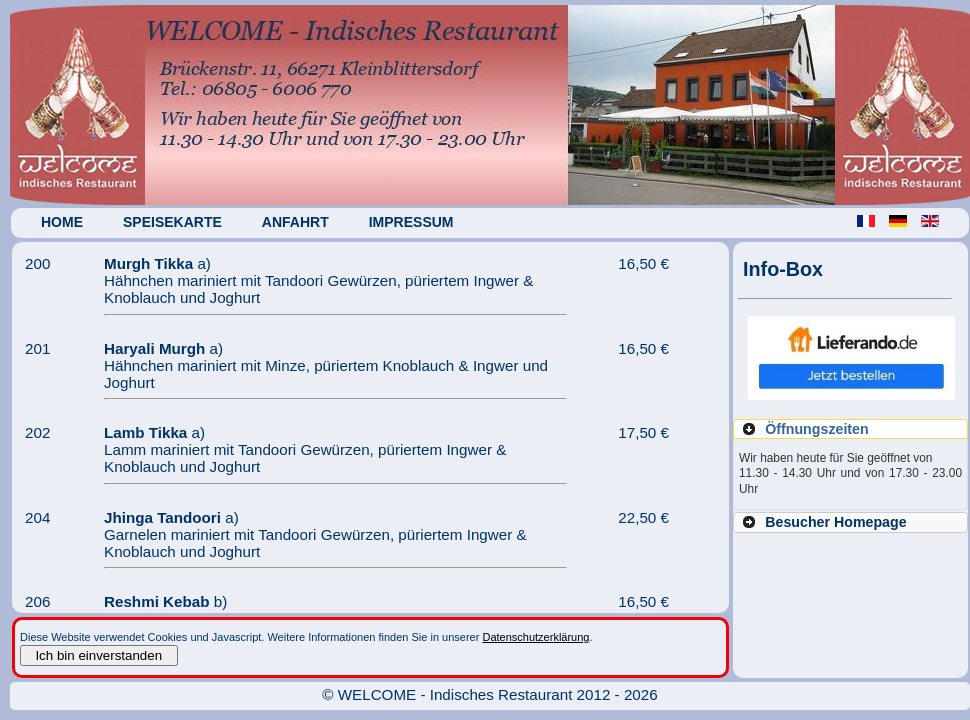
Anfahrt (300, 222)
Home (67, 222)
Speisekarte (177, 222)
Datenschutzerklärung (535, 637)
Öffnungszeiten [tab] (805, 429)
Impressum (416, 222)
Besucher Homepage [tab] (823, 522)
